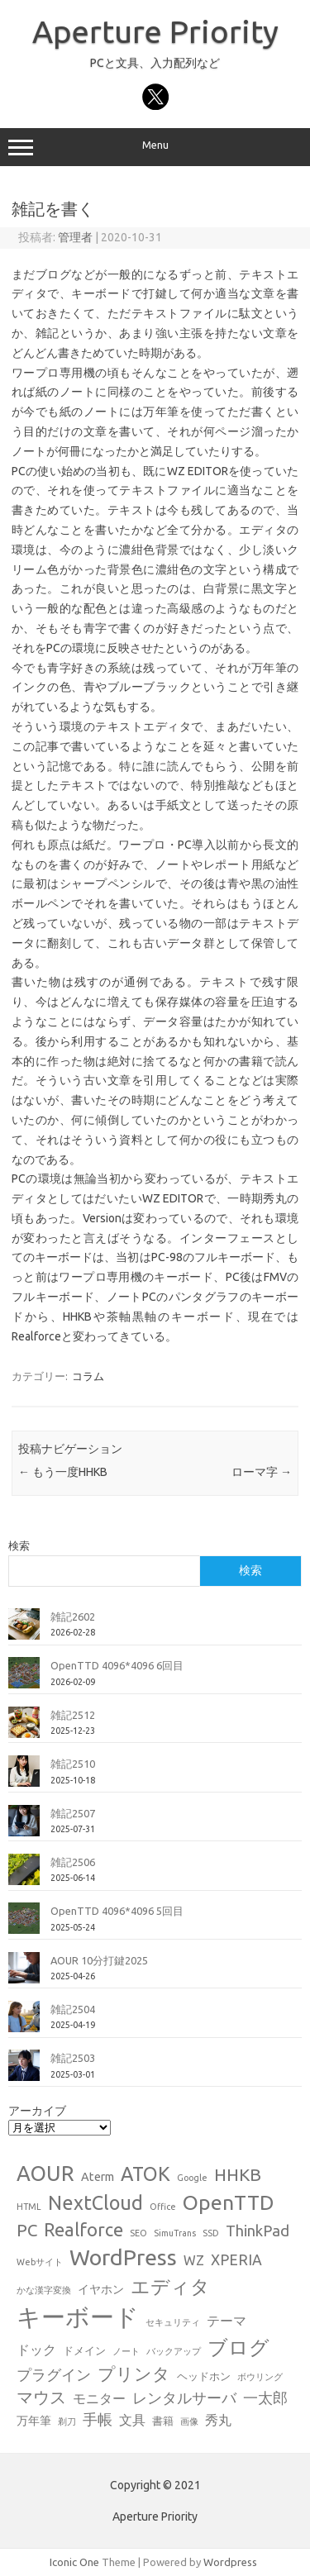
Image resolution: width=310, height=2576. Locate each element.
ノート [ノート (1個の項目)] (126, 2351)
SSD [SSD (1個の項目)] (211, 2233)
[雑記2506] (24, 1876)
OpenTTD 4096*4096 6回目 (117, 1665)
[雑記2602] (24, 1630)
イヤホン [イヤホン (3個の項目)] (101, 2289)
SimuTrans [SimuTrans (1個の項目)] (175, 2233)
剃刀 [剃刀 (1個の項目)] (67, 2421)
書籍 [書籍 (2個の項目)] (163, 2420)
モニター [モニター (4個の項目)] (99, 2398)
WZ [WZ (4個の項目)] (194, 2260)
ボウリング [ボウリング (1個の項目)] (260, 2377)
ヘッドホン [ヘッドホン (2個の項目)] (204, 2376)
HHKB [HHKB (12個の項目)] (237, 2174)
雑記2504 (72, 2009)
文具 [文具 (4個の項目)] (132, 2419)
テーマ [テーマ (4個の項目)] (226, 2320)
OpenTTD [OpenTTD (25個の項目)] (228, 2202)
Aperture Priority (155, 31)
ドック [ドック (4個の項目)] (36, 2349)
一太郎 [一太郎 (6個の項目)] (265, 2398)
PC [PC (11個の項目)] (27, 2230)
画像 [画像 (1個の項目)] (189, 2421)
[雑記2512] (24, 1729)
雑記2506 (72, 1862)
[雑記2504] (24, 2023)
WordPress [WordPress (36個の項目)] (123, 2257)
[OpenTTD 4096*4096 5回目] (24, 1924)
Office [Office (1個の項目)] (163, 2207)
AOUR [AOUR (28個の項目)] (45, 2173)
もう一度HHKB (62, 1471)
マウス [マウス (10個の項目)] (41, 2397)
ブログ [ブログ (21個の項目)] (238, 2347)
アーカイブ (37, 2110)
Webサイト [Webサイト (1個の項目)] (40, 2262)
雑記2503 (72, 2058)
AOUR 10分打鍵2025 (99, 1960)
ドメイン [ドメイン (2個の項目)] (84, 2350)
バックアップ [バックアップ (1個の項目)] (173, 2351)
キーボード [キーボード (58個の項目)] (78, 2317)
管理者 (75, 237)
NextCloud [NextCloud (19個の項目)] (95, 2202)
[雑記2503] (24, 2072)
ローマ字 (261, 1471)
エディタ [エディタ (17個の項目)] (170, 2286)
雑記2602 (72, 1616)
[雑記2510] (24, 1777)
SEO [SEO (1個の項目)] (138, 2233)
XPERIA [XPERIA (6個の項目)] (236, 2260)
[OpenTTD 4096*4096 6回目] (24, 1679)
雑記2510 (72, 1763)
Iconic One (74, 2562)
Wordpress (230, 2562)
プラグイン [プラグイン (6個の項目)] (54, 2375)
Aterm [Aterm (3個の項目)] (97, 2176)
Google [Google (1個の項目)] (192, 2178)
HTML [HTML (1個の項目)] (29, 2207)
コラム (88, 1376)
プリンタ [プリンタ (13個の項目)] (134, 2373)
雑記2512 (72, 1715)
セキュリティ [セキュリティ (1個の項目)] (172, 2322)
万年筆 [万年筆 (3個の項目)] (34, 2420)
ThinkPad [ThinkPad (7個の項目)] (257, 2230)
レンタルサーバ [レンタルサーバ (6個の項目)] (184, 2398)
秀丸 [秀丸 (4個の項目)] (218, 2419)
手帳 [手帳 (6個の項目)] (97, 2419)
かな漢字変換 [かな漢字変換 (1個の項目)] (44, 2290)
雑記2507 (72, 1813)
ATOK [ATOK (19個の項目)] (145, 2173)
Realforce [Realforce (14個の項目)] (83, 2230)
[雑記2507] (24, 1827)
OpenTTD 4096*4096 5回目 (117, 1911)
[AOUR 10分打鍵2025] (24, 1974)
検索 (19, 1545)
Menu (155, 147)
